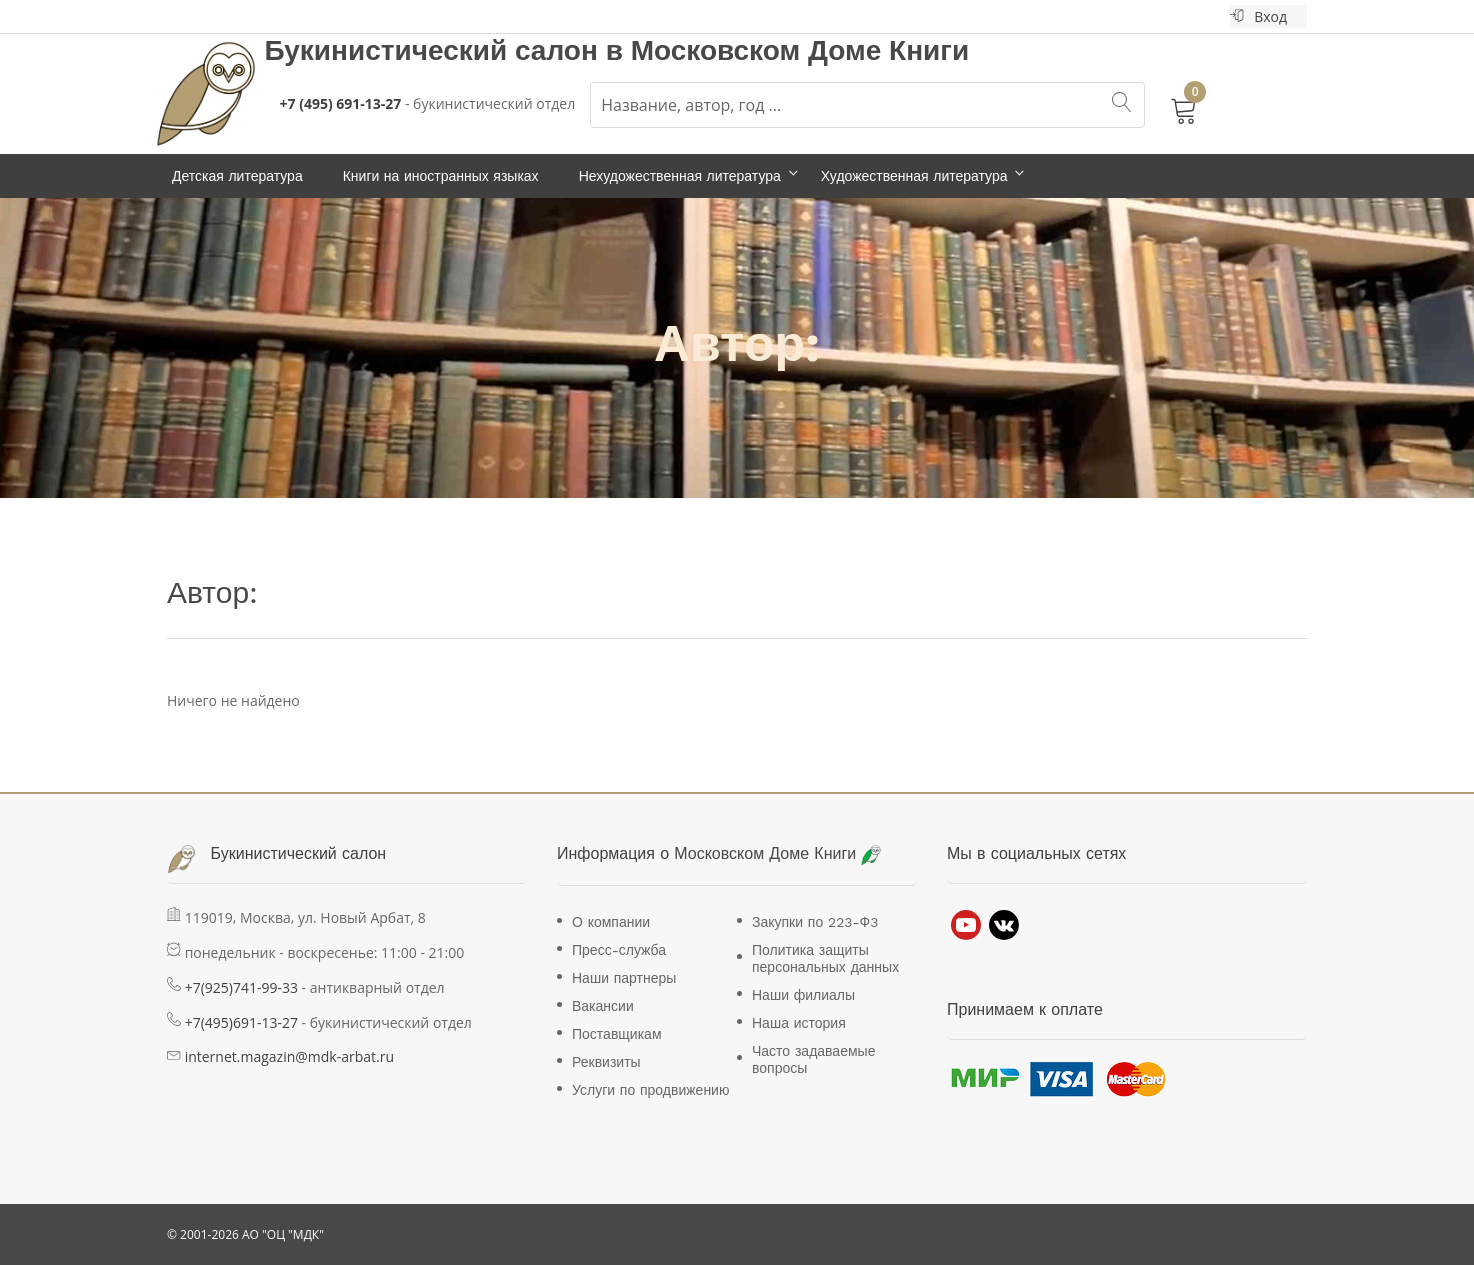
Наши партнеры (624, 978)
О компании (611, 922)
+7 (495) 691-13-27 (341, 103)
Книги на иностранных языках (441, 176)
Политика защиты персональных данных (825, 958)
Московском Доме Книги (800, 50)
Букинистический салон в (448, 50)
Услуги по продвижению (650, 1090)
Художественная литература (914, 176)
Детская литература (237, 176)
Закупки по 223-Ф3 (815, 922)
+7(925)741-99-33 (241, 987)
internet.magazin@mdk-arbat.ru (289, 1056)
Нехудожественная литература (680, 176)
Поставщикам (617, 1034)
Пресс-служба (619, 950)
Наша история (799, 1023)
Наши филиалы (803, 995)
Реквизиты (606, 1062)
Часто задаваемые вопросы (813, 1059)
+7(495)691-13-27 (241, 1022)
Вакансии (603, 1006)
